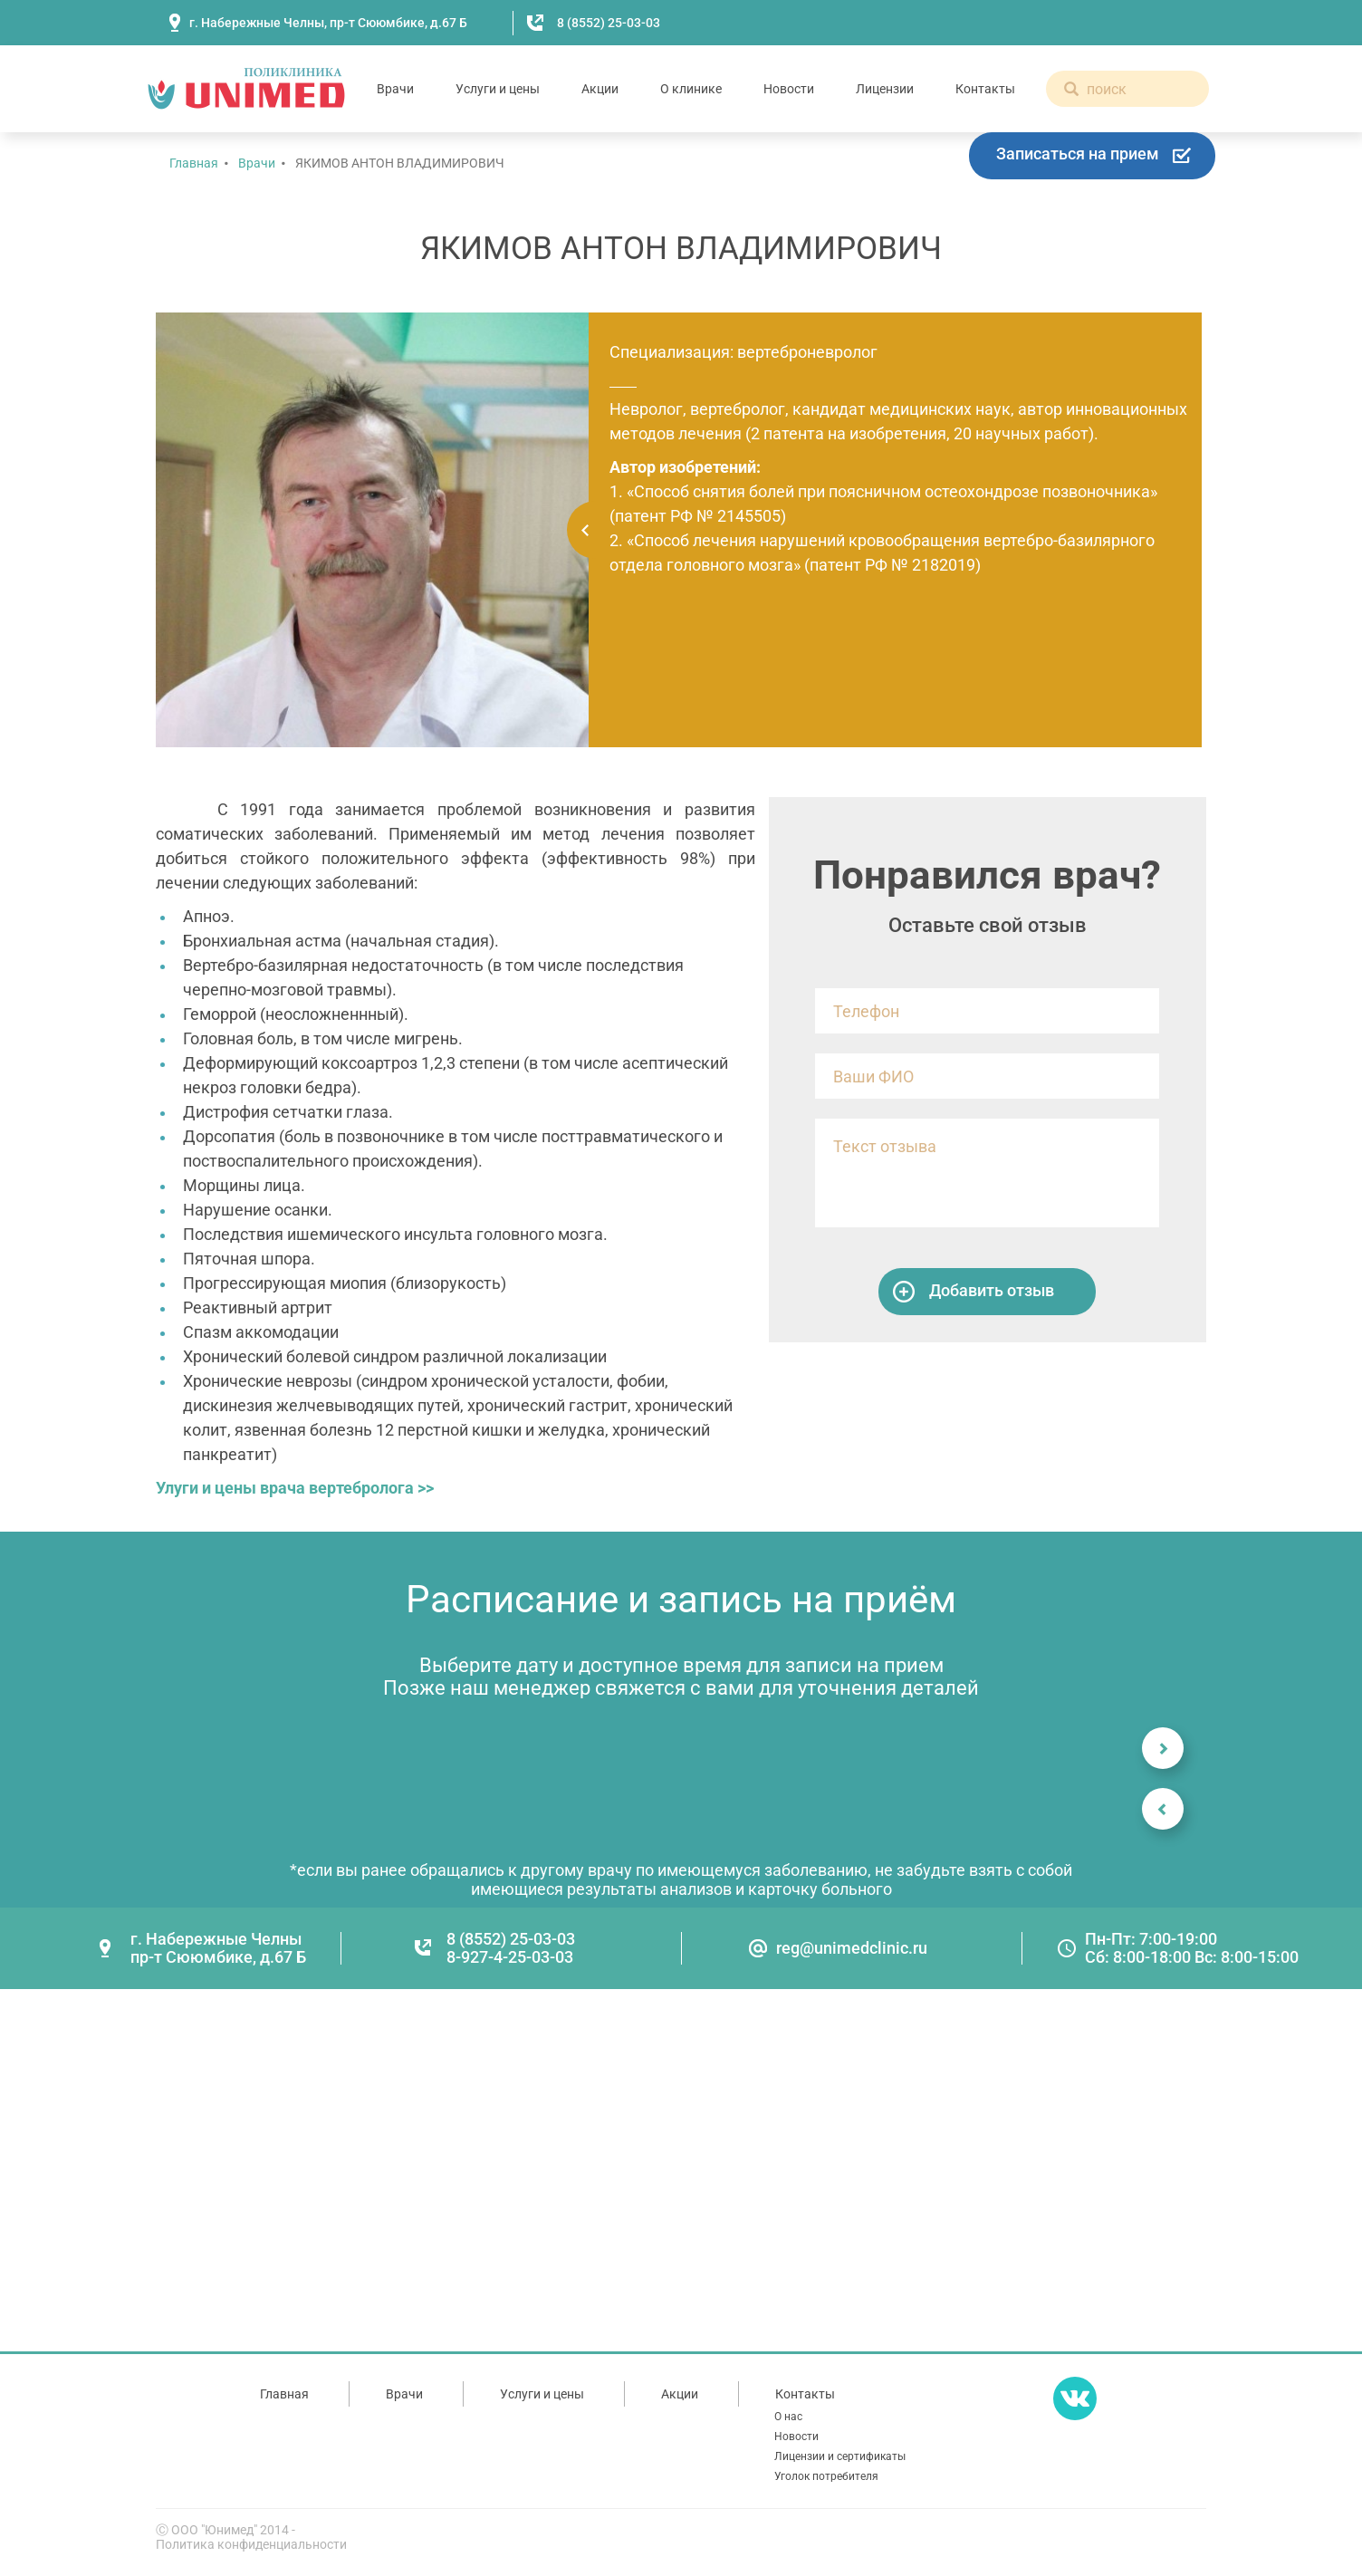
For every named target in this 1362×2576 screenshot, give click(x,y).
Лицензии (885, 89)
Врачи (395, 89)
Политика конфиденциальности (251, 2544)
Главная (193, 163)
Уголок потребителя (826, 2476)
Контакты (985, 89)
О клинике (691, 89)
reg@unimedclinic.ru (851, 1947)
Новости (788, 89)
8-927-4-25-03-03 (509, 1956)
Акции (600, 89)
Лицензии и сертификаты (840, 2456)
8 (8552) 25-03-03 (608, 22)
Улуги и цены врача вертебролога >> (295, 1487)
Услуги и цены (498, 89)
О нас (788, 2416)
